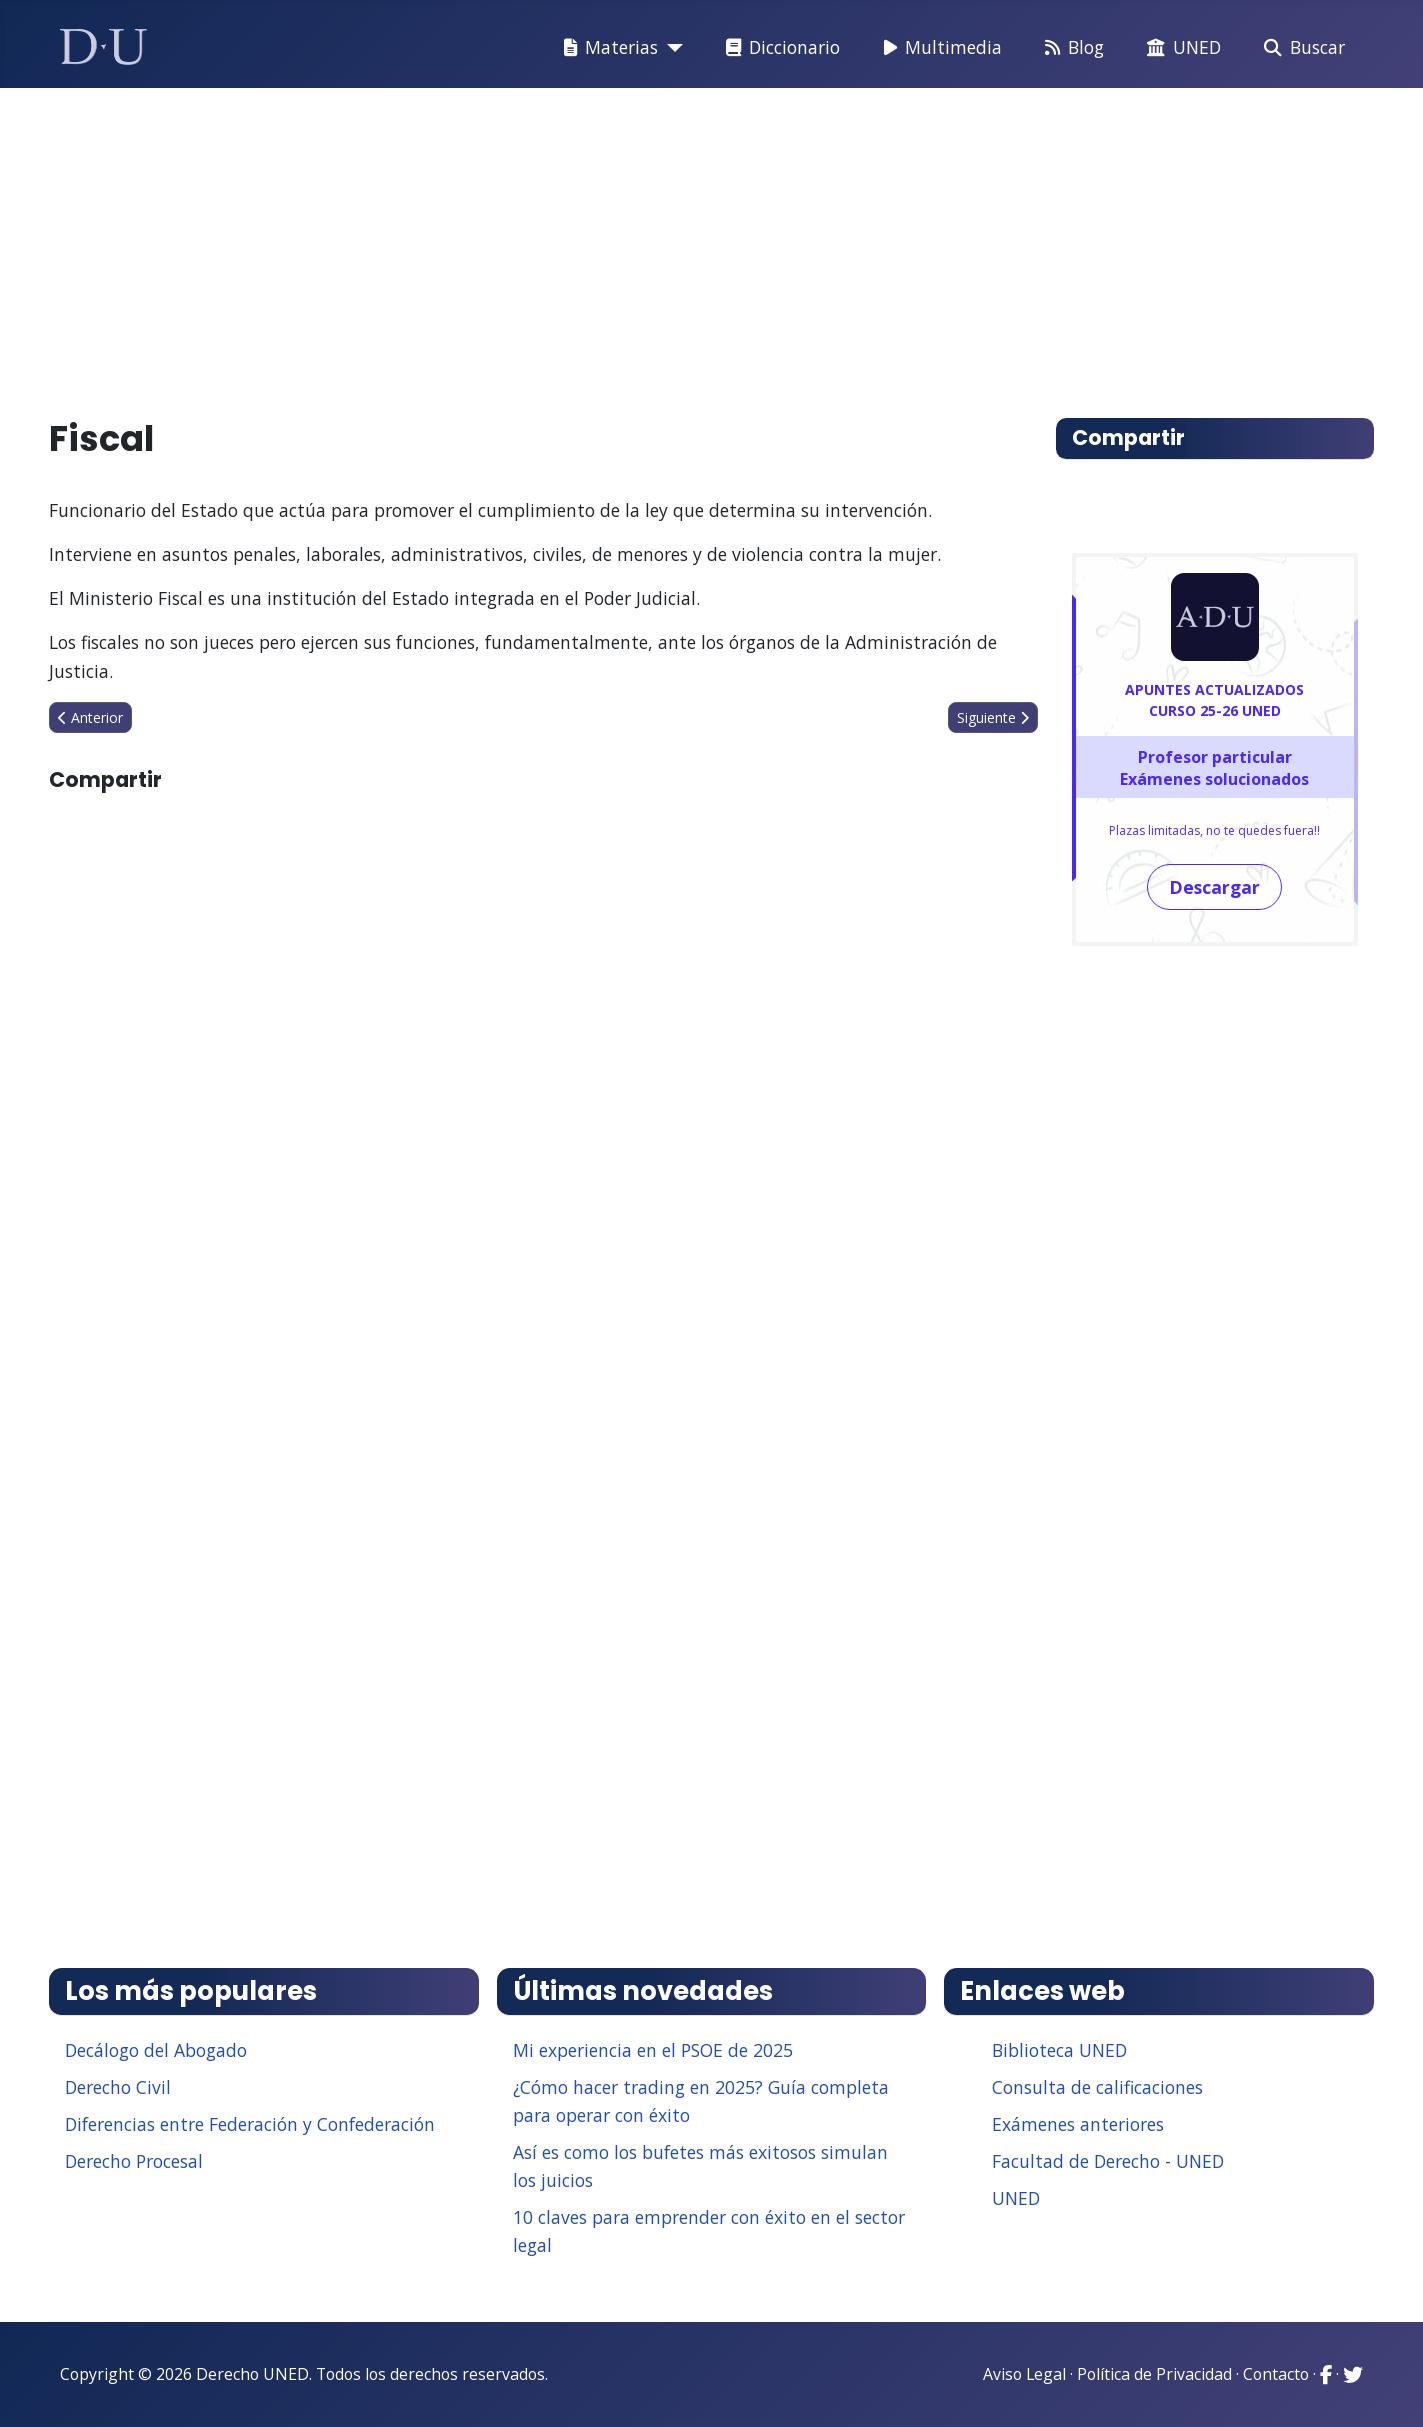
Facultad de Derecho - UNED (1108, 2161)
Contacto (1276, 2374)
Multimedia (939, 48)
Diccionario (779, 48)
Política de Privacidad (1154, 2374)
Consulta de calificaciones (1097, 2087)
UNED (1180, 48)
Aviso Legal (1024, 2374)
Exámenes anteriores (1078, 2124)
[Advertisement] (665, 244)
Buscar (1300, 48)
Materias (607, 48)
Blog (1070, 48)
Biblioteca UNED (1059, 2050)
